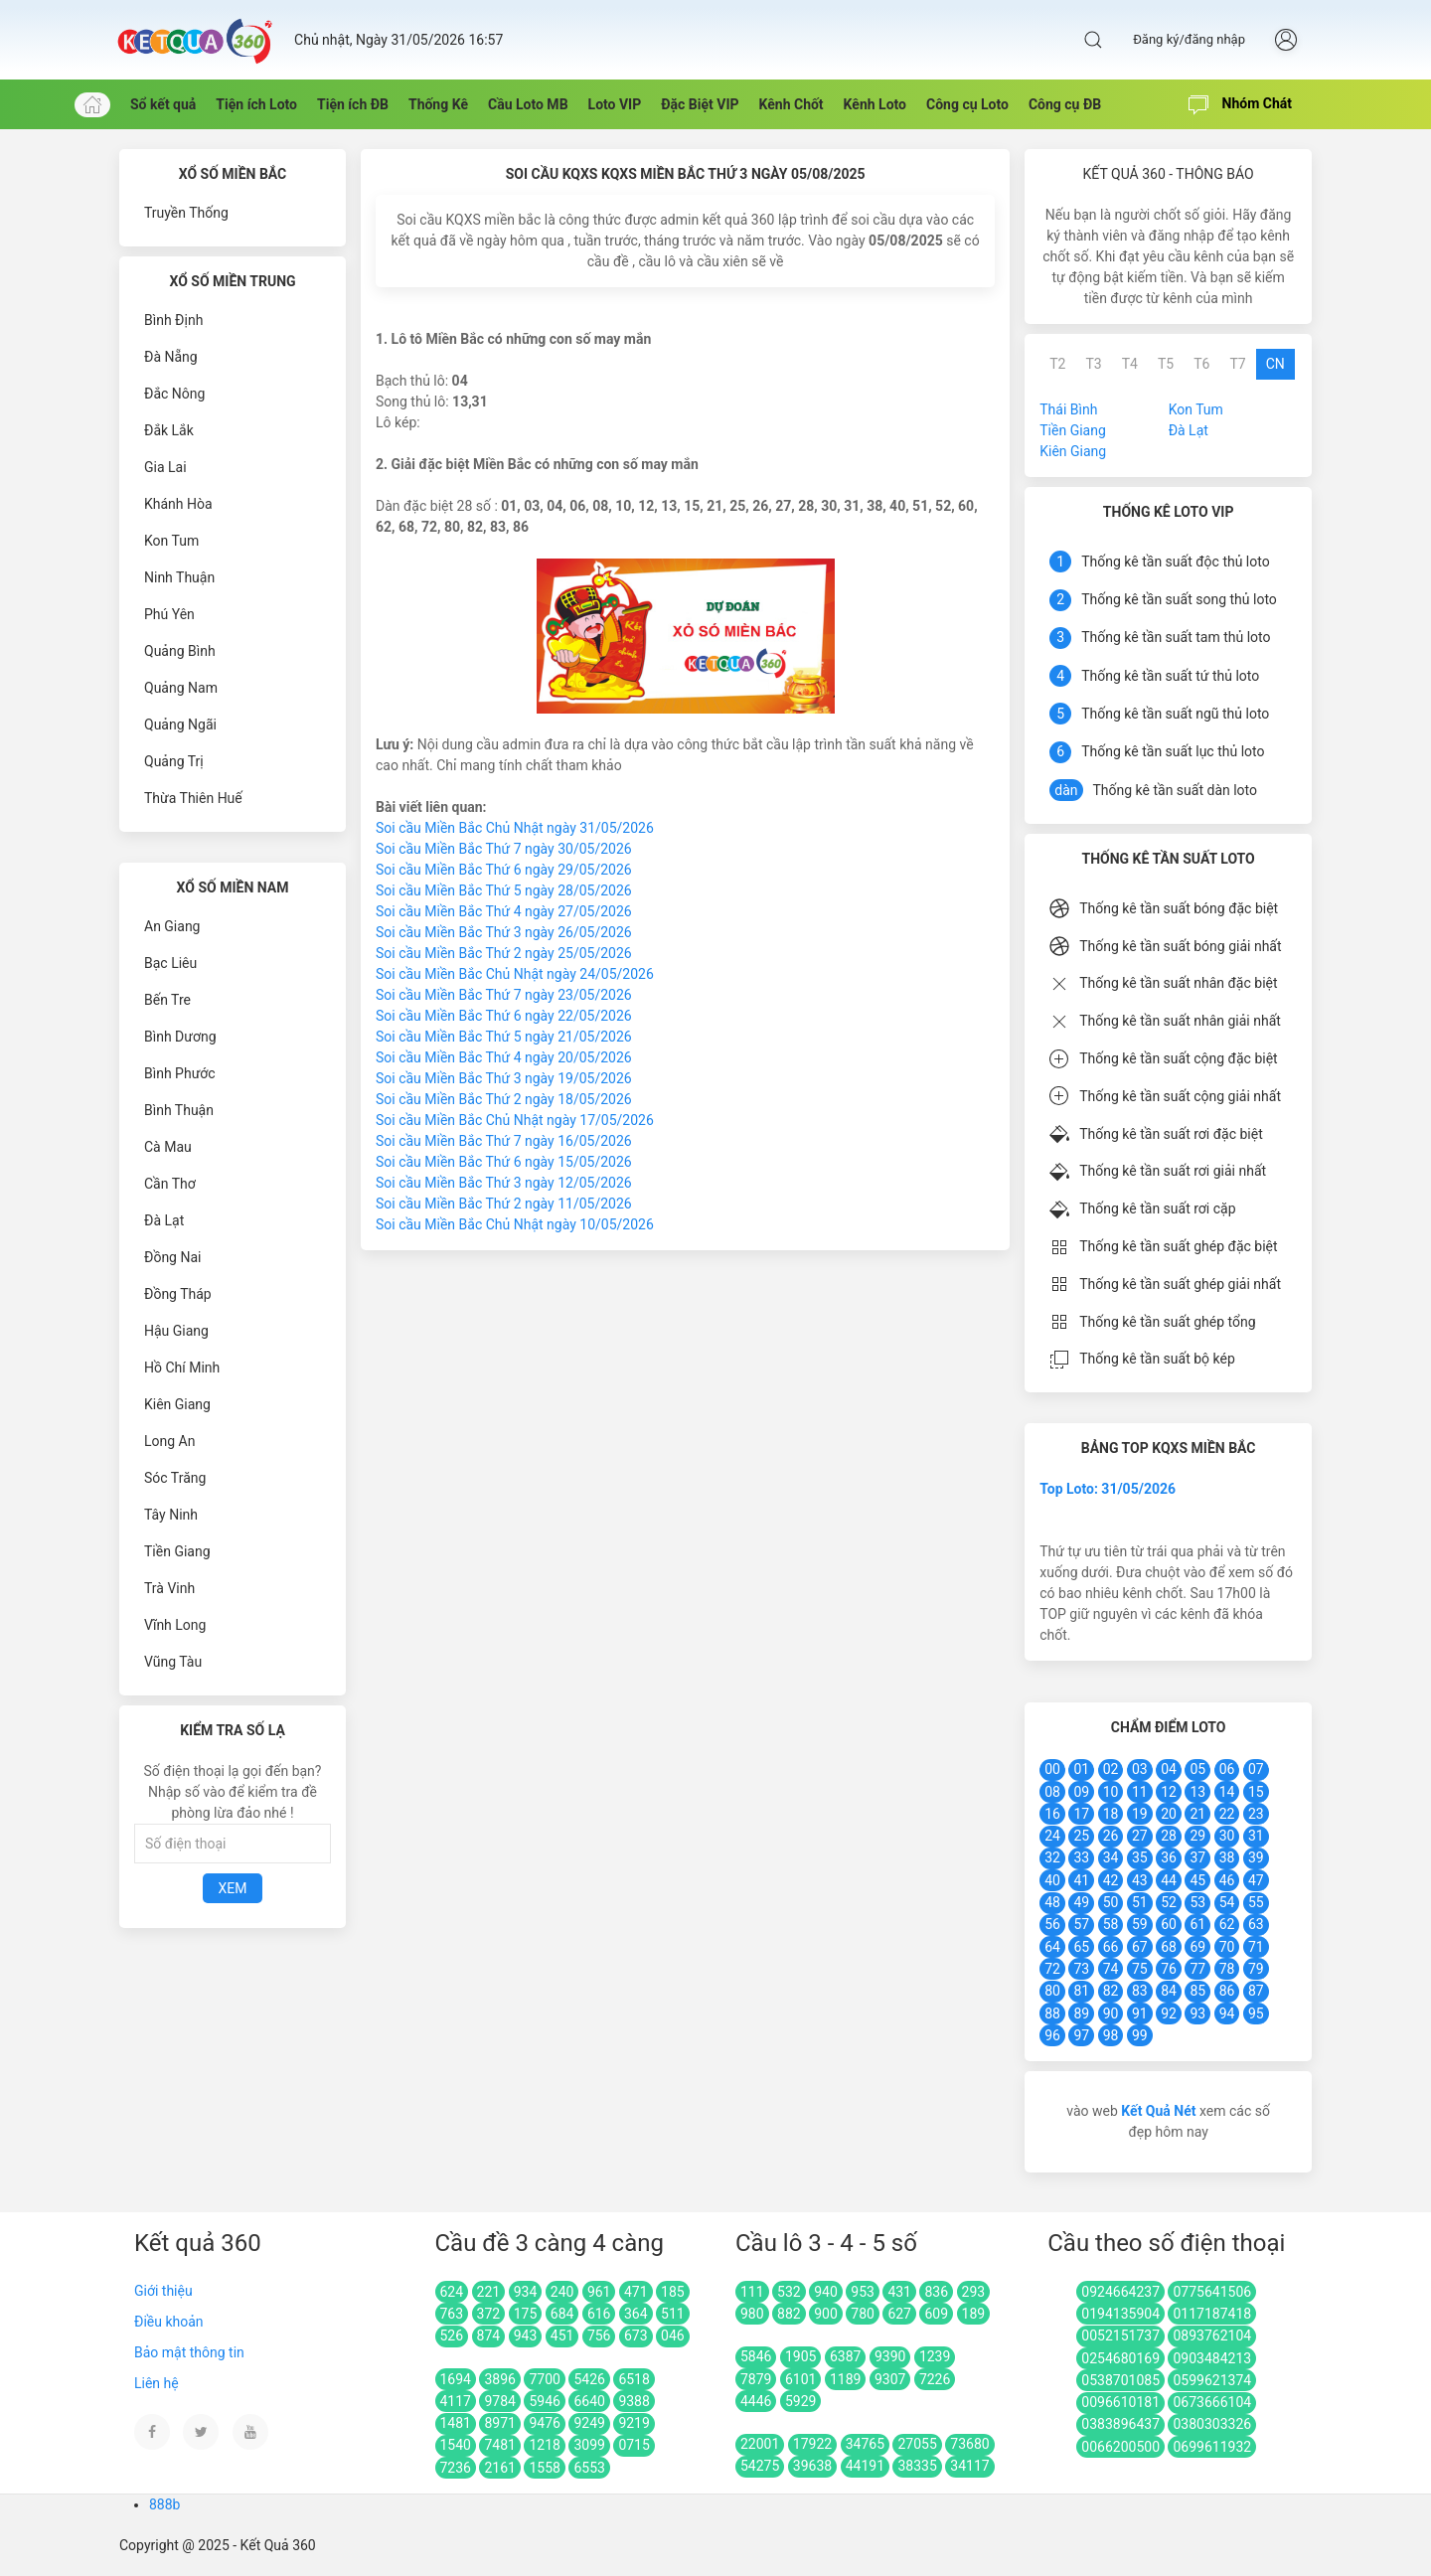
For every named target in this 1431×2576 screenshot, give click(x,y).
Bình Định (173, 320)
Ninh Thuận (179, 577)
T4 (1130, 364)
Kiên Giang (177, 1404)
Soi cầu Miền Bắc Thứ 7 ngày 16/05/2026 (504, 1141)
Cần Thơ (170, 1184)
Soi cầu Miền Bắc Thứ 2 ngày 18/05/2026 (504, 1099)
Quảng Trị (174, 761)
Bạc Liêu (170, 963)
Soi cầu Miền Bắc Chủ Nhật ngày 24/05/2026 (515, 974)
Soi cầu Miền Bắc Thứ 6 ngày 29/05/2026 (504, 870)
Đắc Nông (174, 394)
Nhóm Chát (1240, 105)
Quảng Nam (181, 688)
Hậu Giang (176, 1331)
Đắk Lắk (169, 430)
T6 (1201, 364)
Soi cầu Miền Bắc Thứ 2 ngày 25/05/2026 (504, 953)
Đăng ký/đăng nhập (1189, 39)
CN (1275, 364)
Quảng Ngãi (180, 724)
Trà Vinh (169, 1588)
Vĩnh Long (175, 1625)
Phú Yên (169, 614)
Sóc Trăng (175, 1478)
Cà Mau (168, 1147)
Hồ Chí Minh (182, 1367)
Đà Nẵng (171, 357)
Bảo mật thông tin (189, 2352)
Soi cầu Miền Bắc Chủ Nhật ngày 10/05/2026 (515, 1224)
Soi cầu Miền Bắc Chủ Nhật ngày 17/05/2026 (515, 1120)
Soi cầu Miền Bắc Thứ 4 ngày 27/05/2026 (504, 911)
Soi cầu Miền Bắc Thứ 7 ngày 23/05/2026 (504, 995)
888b (164, 2504)
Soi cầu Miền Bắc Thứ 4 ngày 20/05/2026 (504, 1057)
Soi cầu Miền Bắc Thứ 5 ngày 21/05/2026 (504, 1037)
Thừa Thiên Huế (193, 798)
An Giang (172, 926)
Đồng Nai (172, 1257)
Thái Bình (1068, 409)
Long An (169, 1441)
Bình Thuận (179, 1110)
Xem (233, 1888)
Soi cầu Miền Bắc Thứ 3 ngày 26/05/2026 (504, 932)
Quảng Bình (180, 651)
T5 (1166, 364)
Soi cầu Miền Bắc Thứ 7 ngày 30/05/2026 (504, 849)
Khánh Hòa (178, 504)
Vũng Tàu (173, 1662)
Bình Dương (180, 1037)
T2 (1057, 364)
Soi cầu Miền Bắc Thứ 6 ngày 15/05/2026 (504, 1162)
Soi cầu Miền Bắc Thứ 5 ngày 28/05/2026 (504, 890)
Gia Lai (165, 467)
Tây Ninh (171, 1515)
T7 (1237, 364)
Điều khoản (169, 2322)
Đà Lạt (164, 1220)
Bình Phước (180, 1073)
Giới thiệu (163, 2291)
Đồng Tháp (178, 1294)
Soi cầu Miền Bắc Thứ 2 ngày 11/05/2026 (504, 1203)
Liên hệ (156, 2383)
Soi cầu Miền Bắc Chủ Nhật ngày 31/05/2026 (515, 828)
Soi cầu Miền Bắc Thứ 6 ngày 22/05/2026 (504, 1016)
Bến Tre (167, 1000)
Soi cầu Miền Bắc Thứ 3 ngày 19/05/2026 (504, 1078)
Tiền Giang (177, 1551)
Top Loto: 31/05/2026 (1107, 1489)
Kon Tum (171, 541)
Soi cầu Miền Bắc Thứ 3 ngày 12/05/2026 (504, 1183)
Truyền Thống (186, 213)
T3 (1093, 364)
